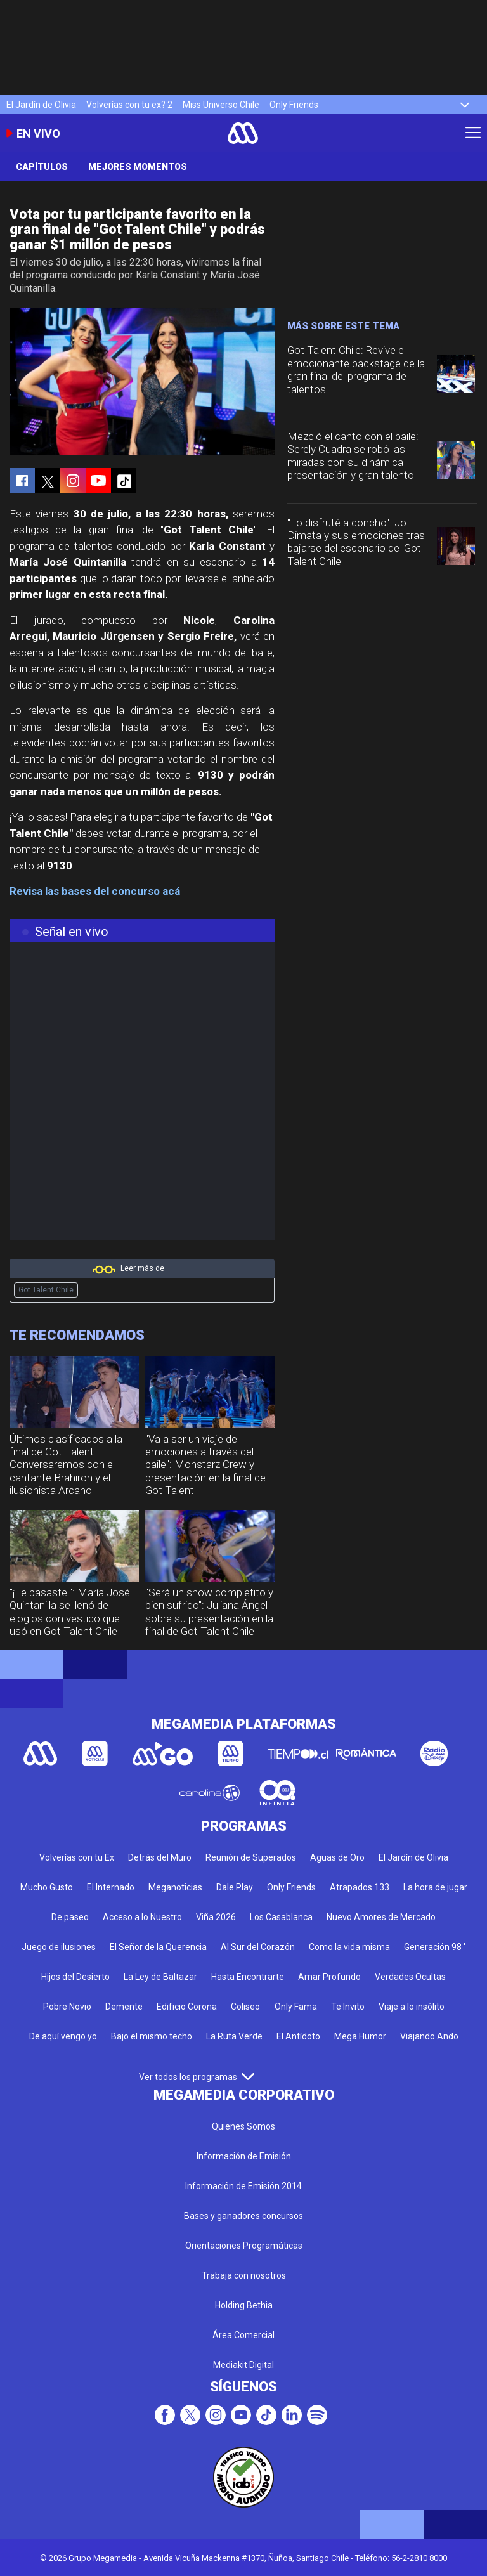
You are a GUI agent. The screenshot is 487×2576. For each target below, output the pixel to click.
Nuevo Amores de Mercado (381, 1917)
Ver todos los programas (196, 2077)
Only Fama (296, 2006)
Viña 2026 (216, 1917)
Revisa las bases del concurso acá (95, 891)
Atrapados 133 (359, 1887)
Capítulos (42, 167)
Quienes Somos (243, 2126)
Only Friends (293, 105)
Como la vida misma (349, 1947)
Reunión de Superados (250, 1857)
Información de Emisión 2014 (243, 2186)
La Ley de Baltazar (160, 1977)
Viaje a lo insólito (412, 2006)
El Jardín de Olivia (41, 105)
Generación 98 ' (434, 1947)
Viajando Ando (429, 2036)
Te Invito (348, 2006)
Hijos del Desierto (75, 1977)
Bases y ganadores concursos (243, 2216)
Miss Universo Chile (221, 105)
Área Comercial (243, 2335)
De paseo (70, 1917)
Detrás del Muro (160, 1857)
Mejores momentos (137, 167)
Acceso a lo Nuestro (142, 1917)
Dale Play (234, 1887)
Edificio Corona (187, 2006)
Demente (124, 2006)
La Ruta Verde (234, 2036)
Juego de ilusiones (59, 1947)
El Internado (110, 1887)
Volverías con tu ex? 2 (129, 105)
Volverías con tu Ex (76, 1857)
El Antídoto (298, 2036)
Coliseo (245, 2006)
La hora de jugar (435, 1887)
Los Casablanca (281, 1917)
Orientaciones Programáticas (243, 2246)
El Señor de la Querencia (158, 1947)
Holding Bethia (244, 2305)
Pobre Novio (67, 2006)
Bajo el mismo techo (151, 2036)
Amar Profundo (329, 1977)
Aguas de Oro (337, 1857)
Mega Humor (360, 2036)
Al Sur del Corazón (258, 1947)
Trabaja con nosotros (244, 2275)
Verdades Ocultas (410, 1977)
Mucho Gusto (46, 1887)
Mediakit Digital (243, 2365)
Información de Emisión (244, 2156)
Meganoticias (175, 1887)
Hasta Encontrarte (247, 1977)
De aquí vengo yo (63, 2036)
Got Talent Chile (46, 1289)
